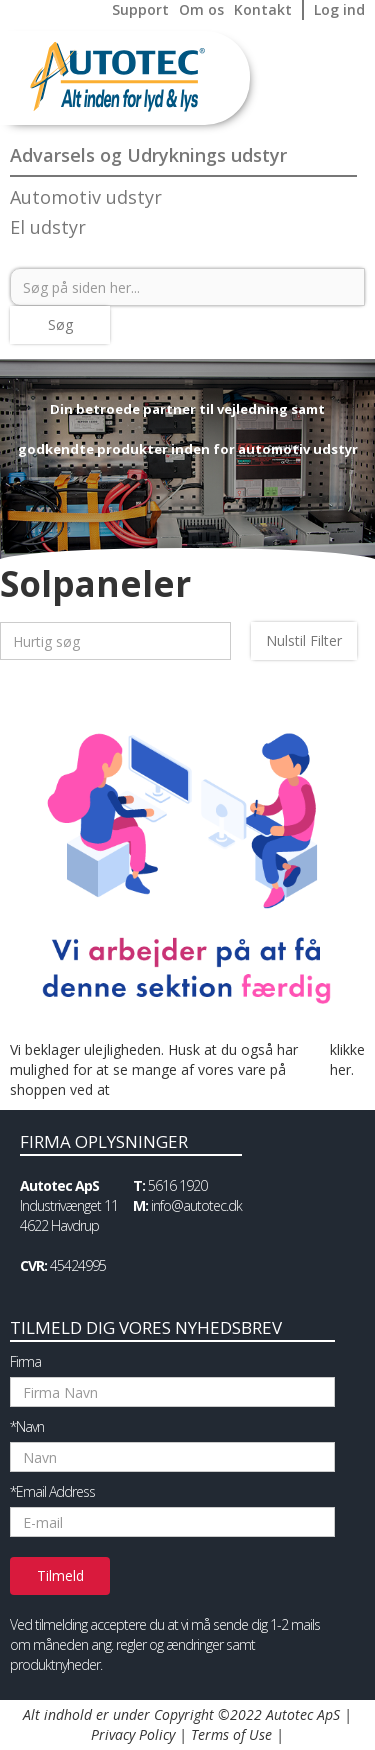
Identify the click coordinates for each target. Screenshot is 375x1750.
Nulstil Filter (304, 640)
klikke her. (347, 1059)
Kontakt (263, 9)
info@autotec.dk (196, 1205)
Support (140, 9)
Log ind (339, 9)
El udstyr (48, 227)
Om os (201, 9)
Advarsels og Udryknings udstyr (148, 155)
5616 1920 (177, 1185)
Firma (25, 1361)
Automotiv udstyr (86, 197)
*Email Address (52, 1491)
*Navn (27, 1426)
